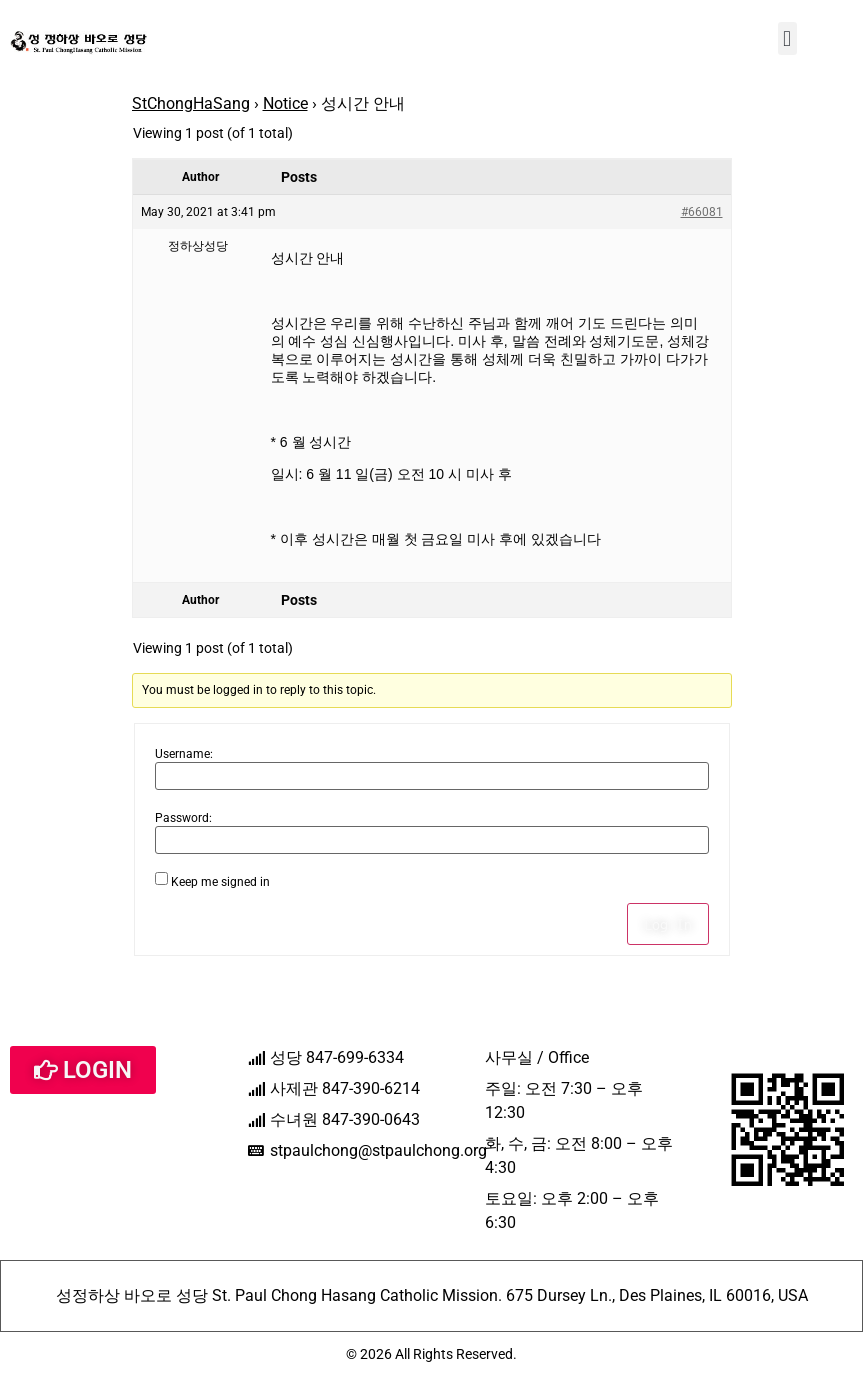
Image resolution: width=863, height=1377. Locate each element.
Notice (285, 103)
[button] (787, 38)
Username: (184, 754)
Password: (183, 818)
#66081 (702, 212)
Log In (668, 924)
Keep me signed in (220, 882)
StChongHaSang (191, 103)
